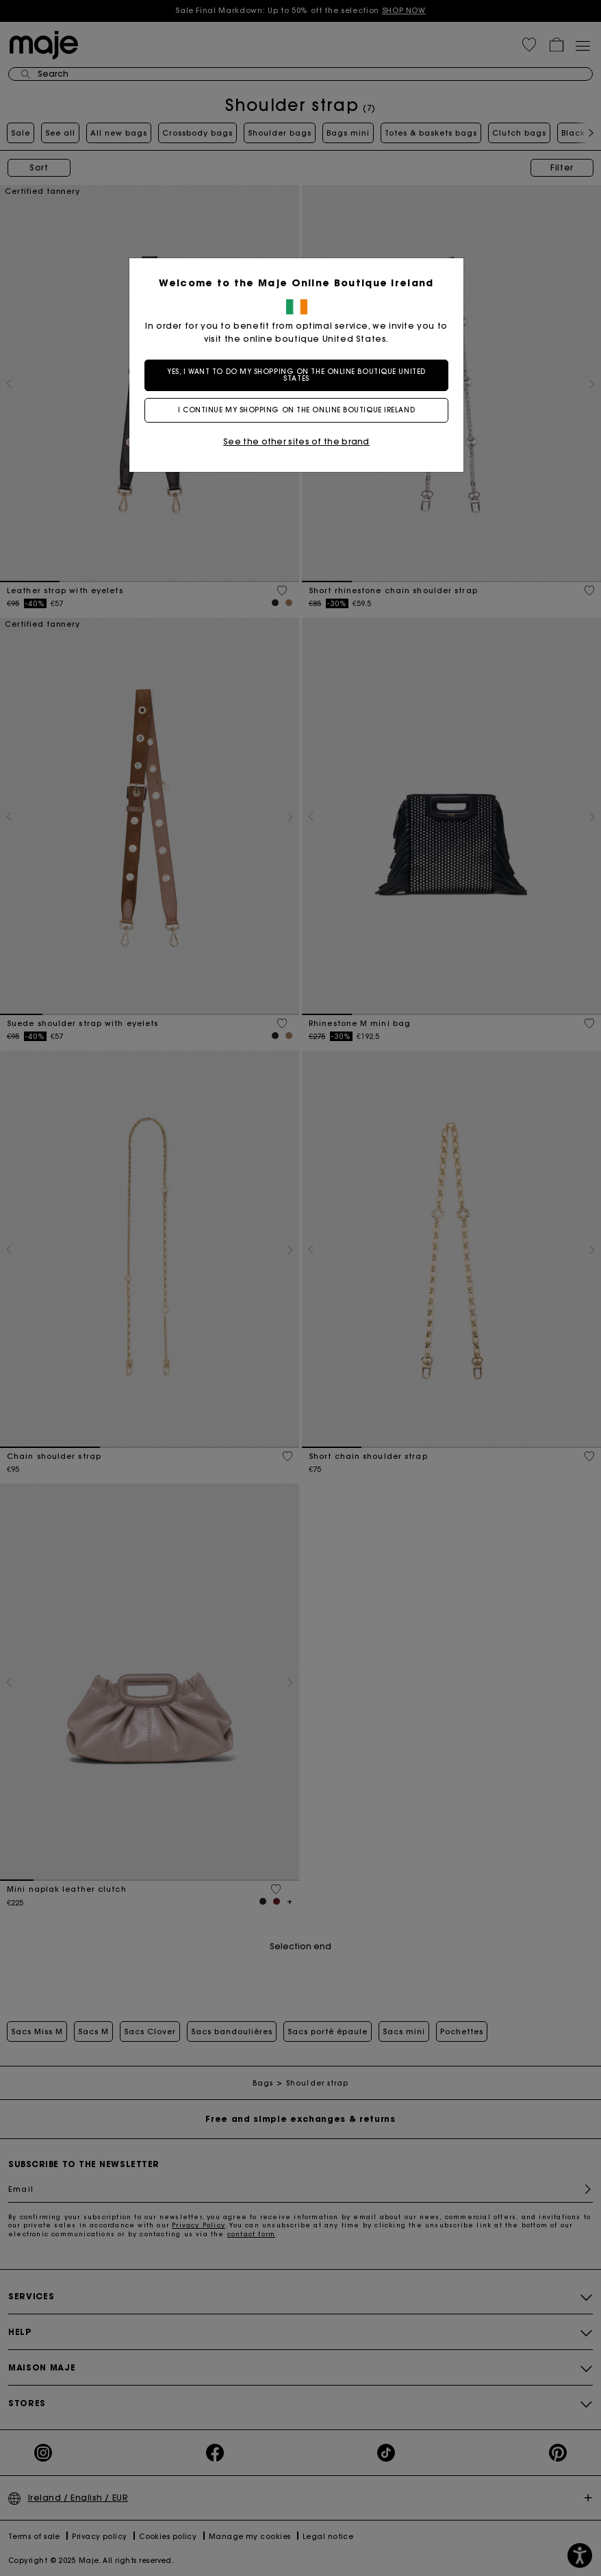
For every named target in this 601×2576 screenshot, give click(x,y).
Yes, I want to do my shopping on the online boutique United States (300, 375)
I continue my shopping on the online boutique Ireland (300, 409)
